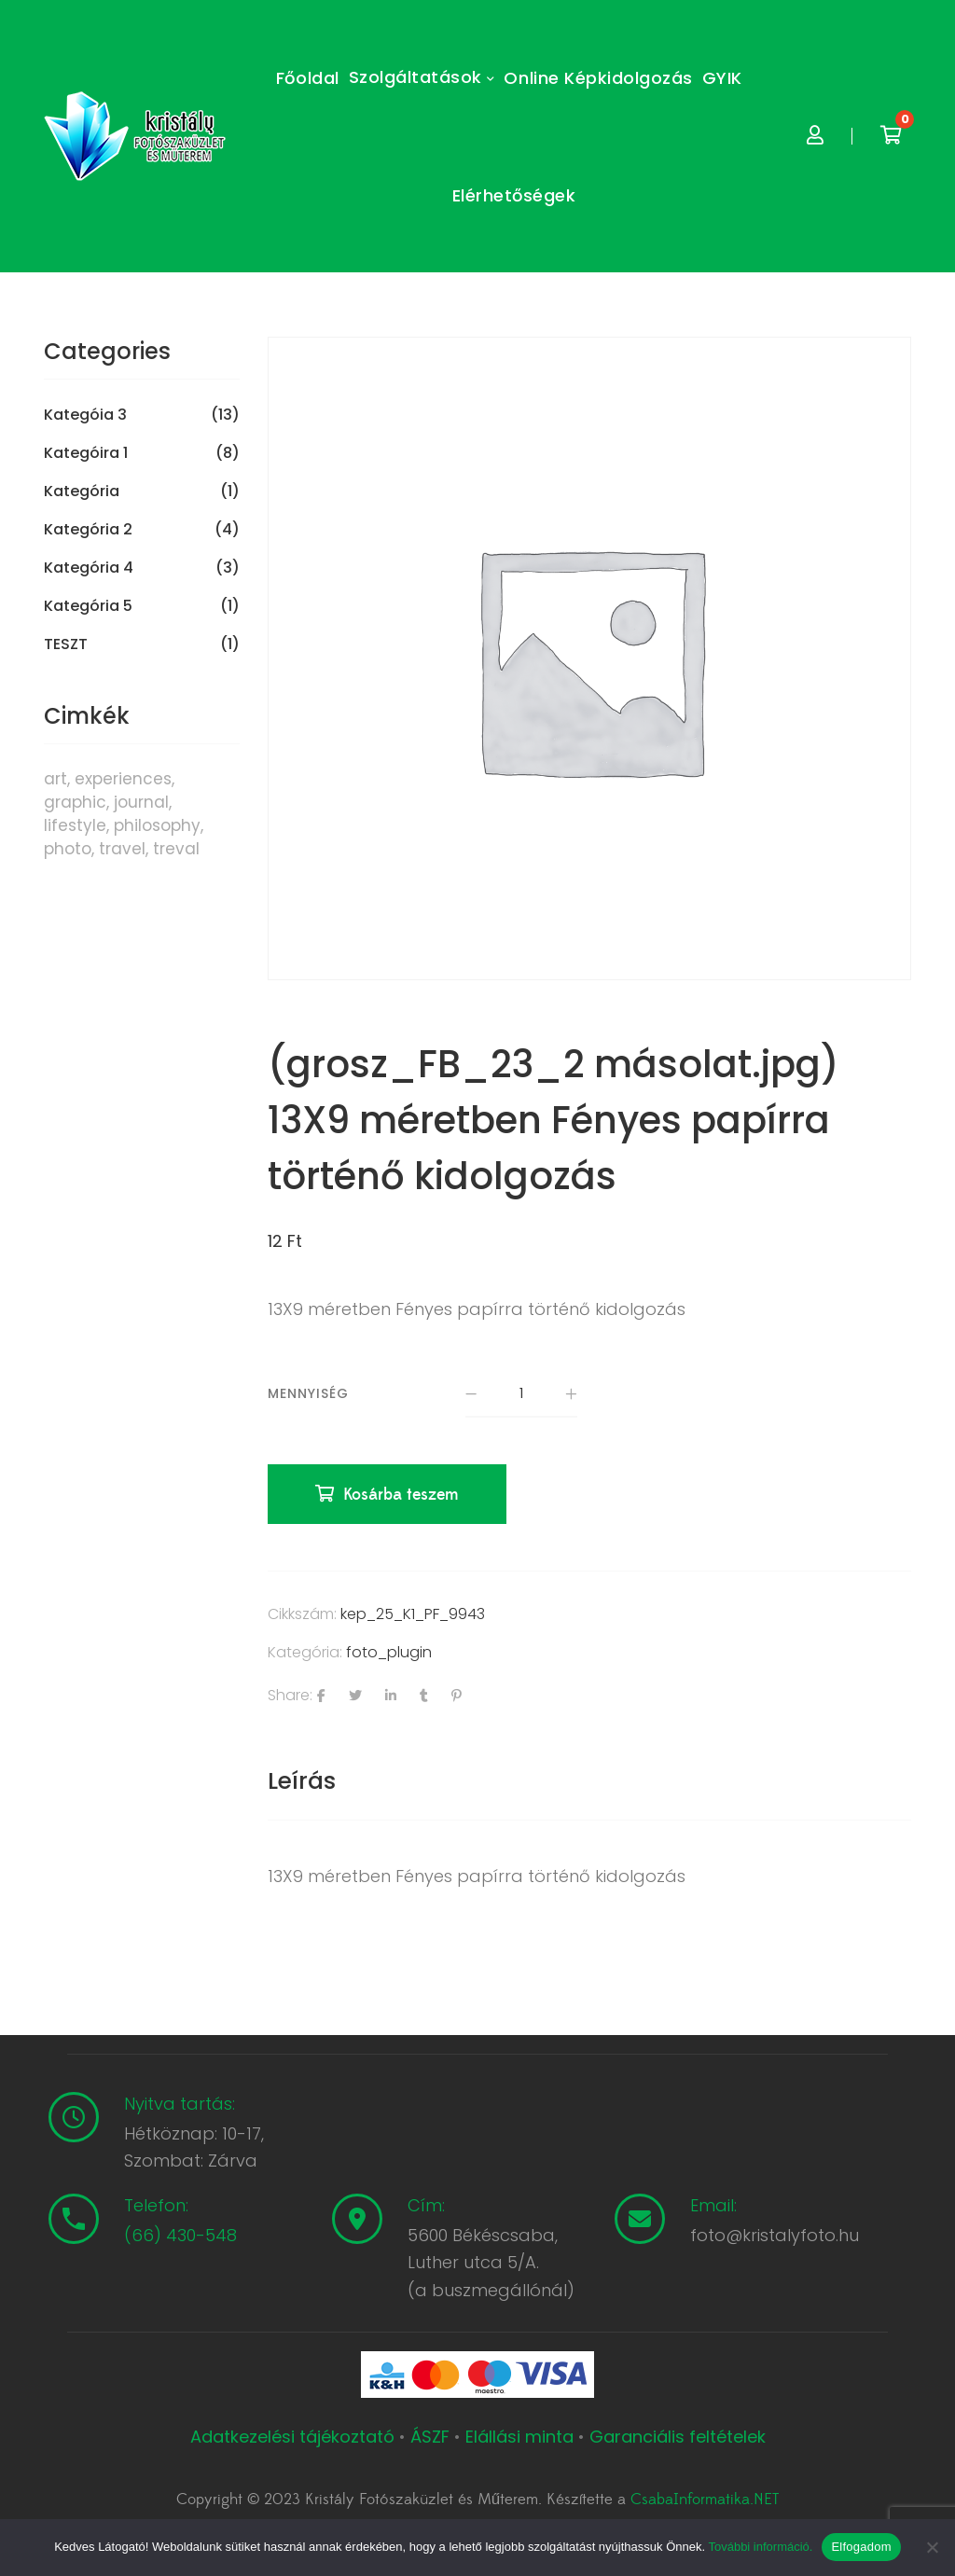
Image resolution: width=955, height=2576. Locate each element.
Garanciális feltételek (677, 2436)
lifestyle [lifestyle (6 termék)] (75, 825)
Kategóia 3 (85, 415)
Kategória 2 (88, 529)
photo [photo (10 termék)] (67, 849)
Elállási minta (519, 2436)
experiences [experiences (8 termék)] (123, 779)
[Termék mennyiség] (521, 1394)
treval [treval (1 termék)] (176, 849)
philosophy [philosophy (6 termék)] (157, 825)
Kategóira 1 (86, 453)
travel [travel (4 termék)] (122, 849)
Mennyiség (308, 1393)
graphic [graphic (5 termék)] (75, 802)
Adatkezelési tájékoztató (294, 2436)
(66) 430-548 (180, 2235)
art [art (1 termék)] (55, 779)
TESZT (66, 644)
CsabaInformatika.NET (704, 2499)
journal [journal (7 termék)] (141, 802)
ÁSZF (430, 2436)
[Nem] (931, 2547)
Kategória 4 (88, 568)
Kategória (81, 491)
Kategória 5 (88, 606)
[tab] (302, 1781)
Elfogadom (861, 2547)
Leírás (302, 1781)
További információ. (760, 2547)
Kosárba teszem (401, 1494)
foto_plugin (389, 1652)
